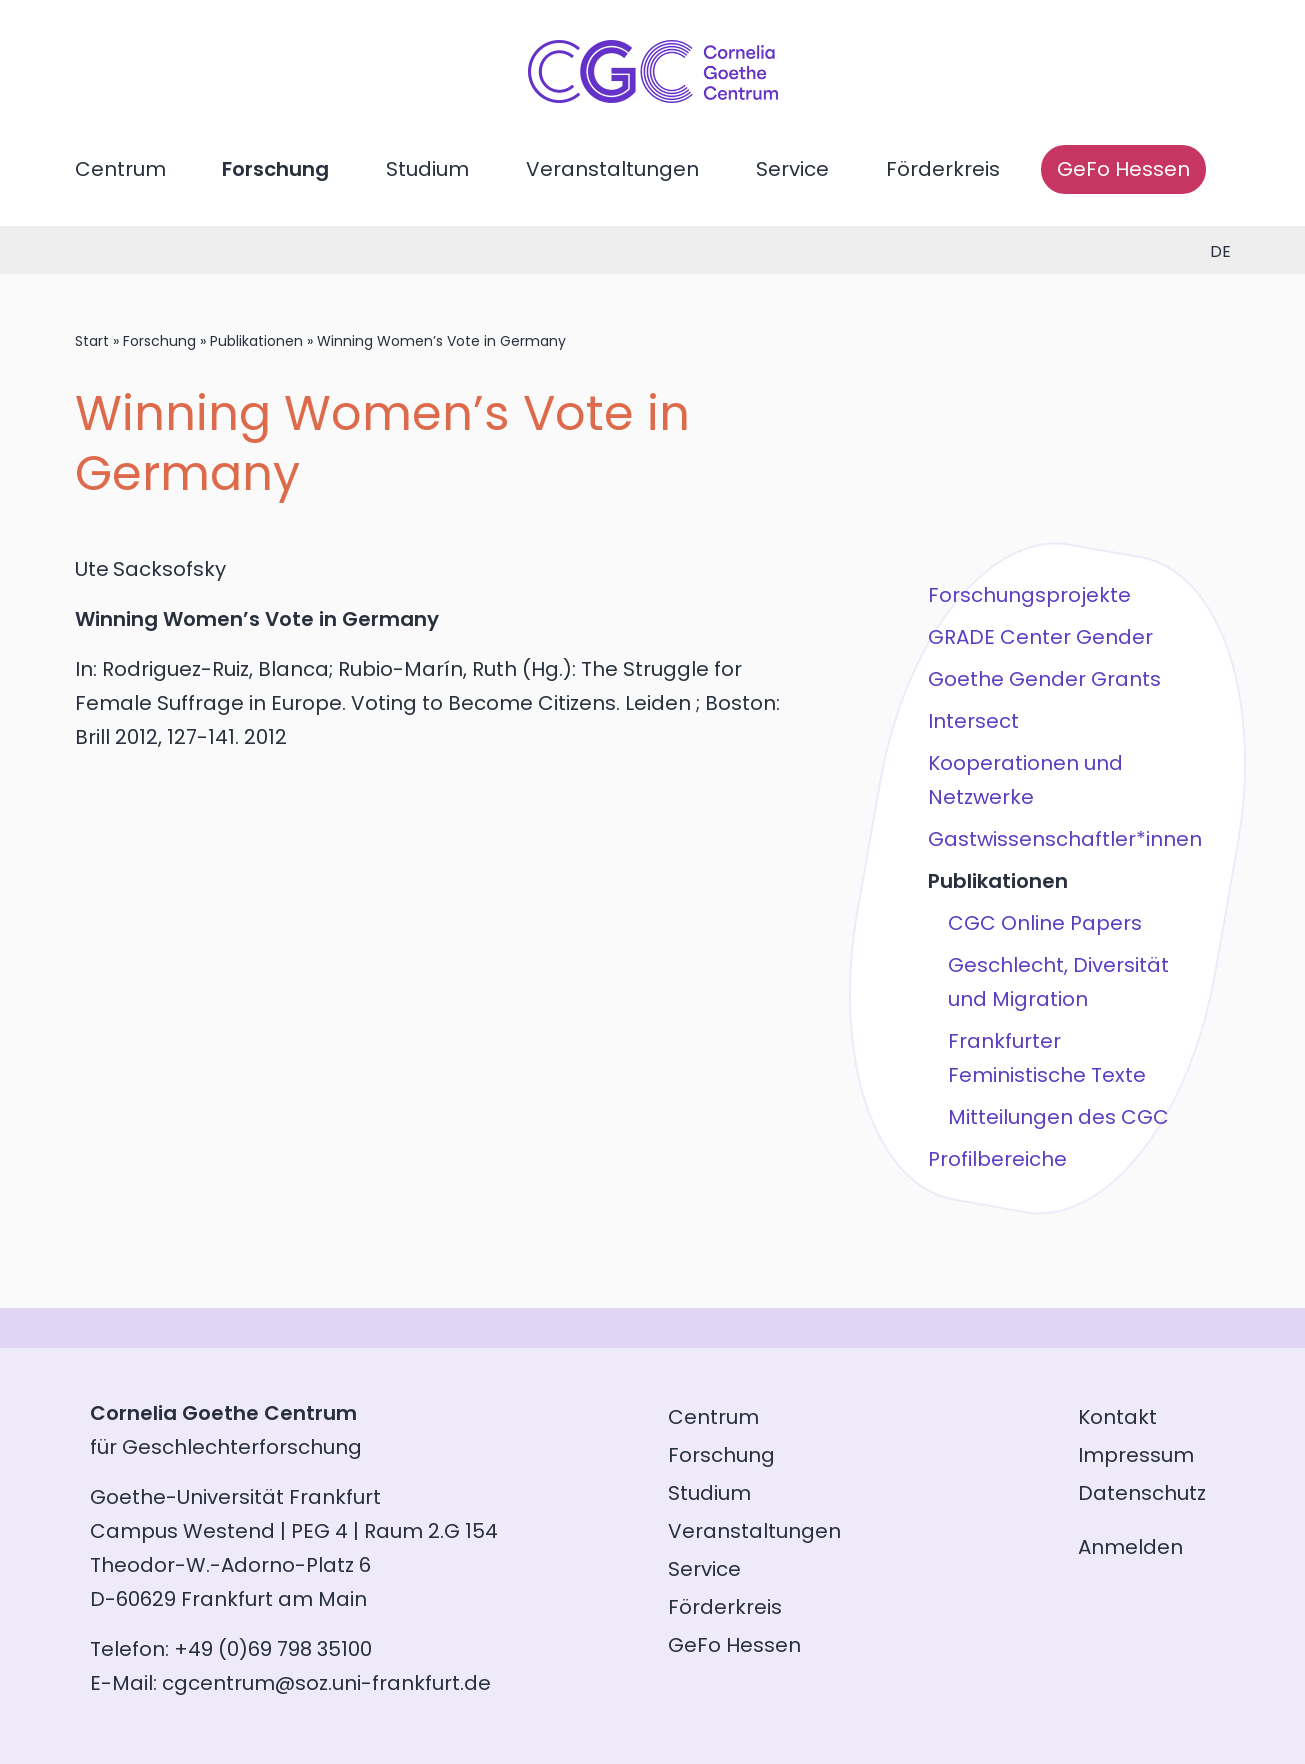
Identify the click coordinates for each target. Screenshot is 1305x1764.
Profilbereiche (997, 1159)
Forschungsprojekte (1029, 595)
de (1220, 251)
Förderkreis (943, 169)
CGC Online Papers (1045, 923)
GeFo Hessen (1123, 169)
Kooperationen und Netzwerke (1025, 780)
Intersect (973, 721)
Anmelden (1130, 1547)
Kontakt (1117, 1417)
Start (92, 341)
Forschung (275, 169)
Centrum (120, 169)
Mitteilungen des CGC (1058, 1117)
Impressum (1136, 1455)
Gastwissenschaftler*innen (1065, 839)
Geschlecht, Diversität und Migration (1058, 982)
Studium (427, 169)
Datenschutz (1142, 1493)
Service (792, 169)
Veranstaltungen (612, 169)
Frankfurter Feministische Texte (1047, 1058)
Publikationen (256, 341)
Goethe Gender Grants (1044, 679)
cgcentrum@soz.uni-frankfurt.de (326, 1683)
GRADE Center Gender (1040, 637)
